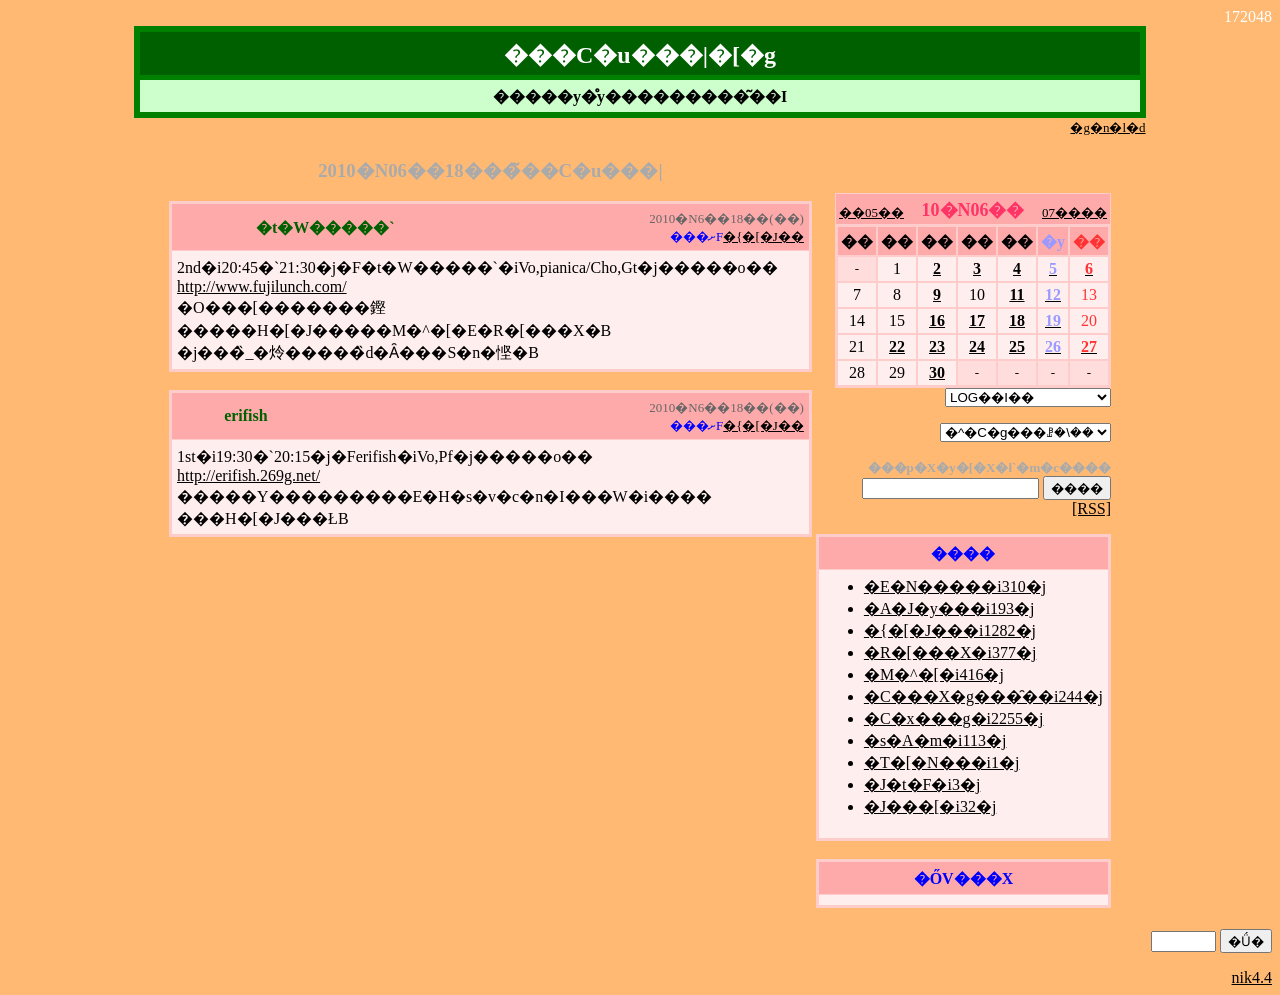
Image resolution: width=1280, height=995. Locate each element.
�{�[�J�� (763, 236)
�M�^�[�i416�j (934, 674)
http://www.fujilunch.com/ (262, 286)
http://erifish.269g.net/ (248, 475)
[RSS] (1091, 508)
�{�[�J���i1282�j (950, 630)
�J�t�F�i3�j (922, 784)
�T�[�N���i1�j (942, 762)
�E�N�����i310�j (955, 586)
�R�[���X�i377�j (950, 652)
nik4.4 (1252, 977)
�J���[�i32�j (930, 806)
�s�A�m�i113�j (935, 740)
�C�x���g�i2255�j (954, 718)
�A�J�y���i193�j (949, 608)
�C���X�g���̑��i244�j (983, 696)
